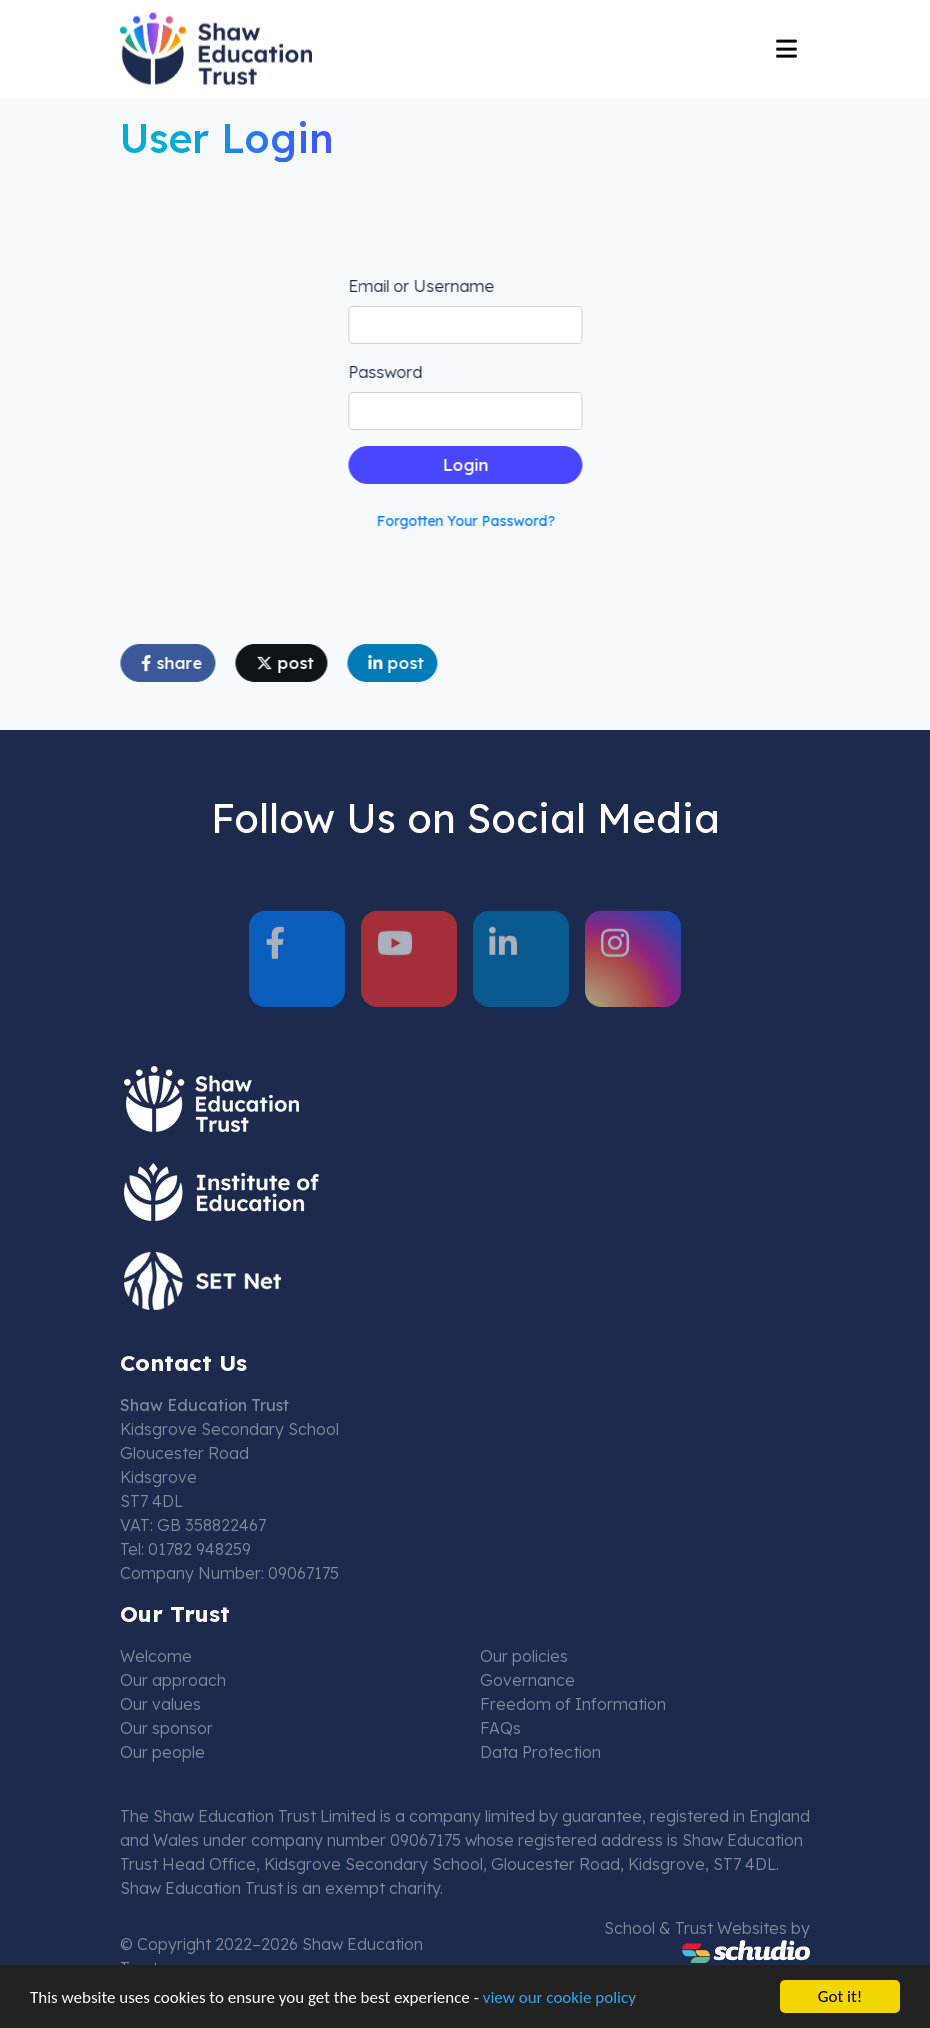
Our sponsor (166, 1728)
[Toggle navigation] (786, 47)
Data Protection (540, 1752)
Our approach (173, 1680)
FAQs (500, 1728)
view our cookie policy (559, 1998)
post (287, 663)
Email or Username (423, 286)
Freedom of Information (573, 1704)
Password (387, 372)
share (173, 663)
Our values (160, 1704)
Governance (527, 1680)
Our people (162, 1752)
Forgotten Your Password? (467, 521)
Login (467, 465)
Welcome (156, 1656)
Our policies (524, 1656)
